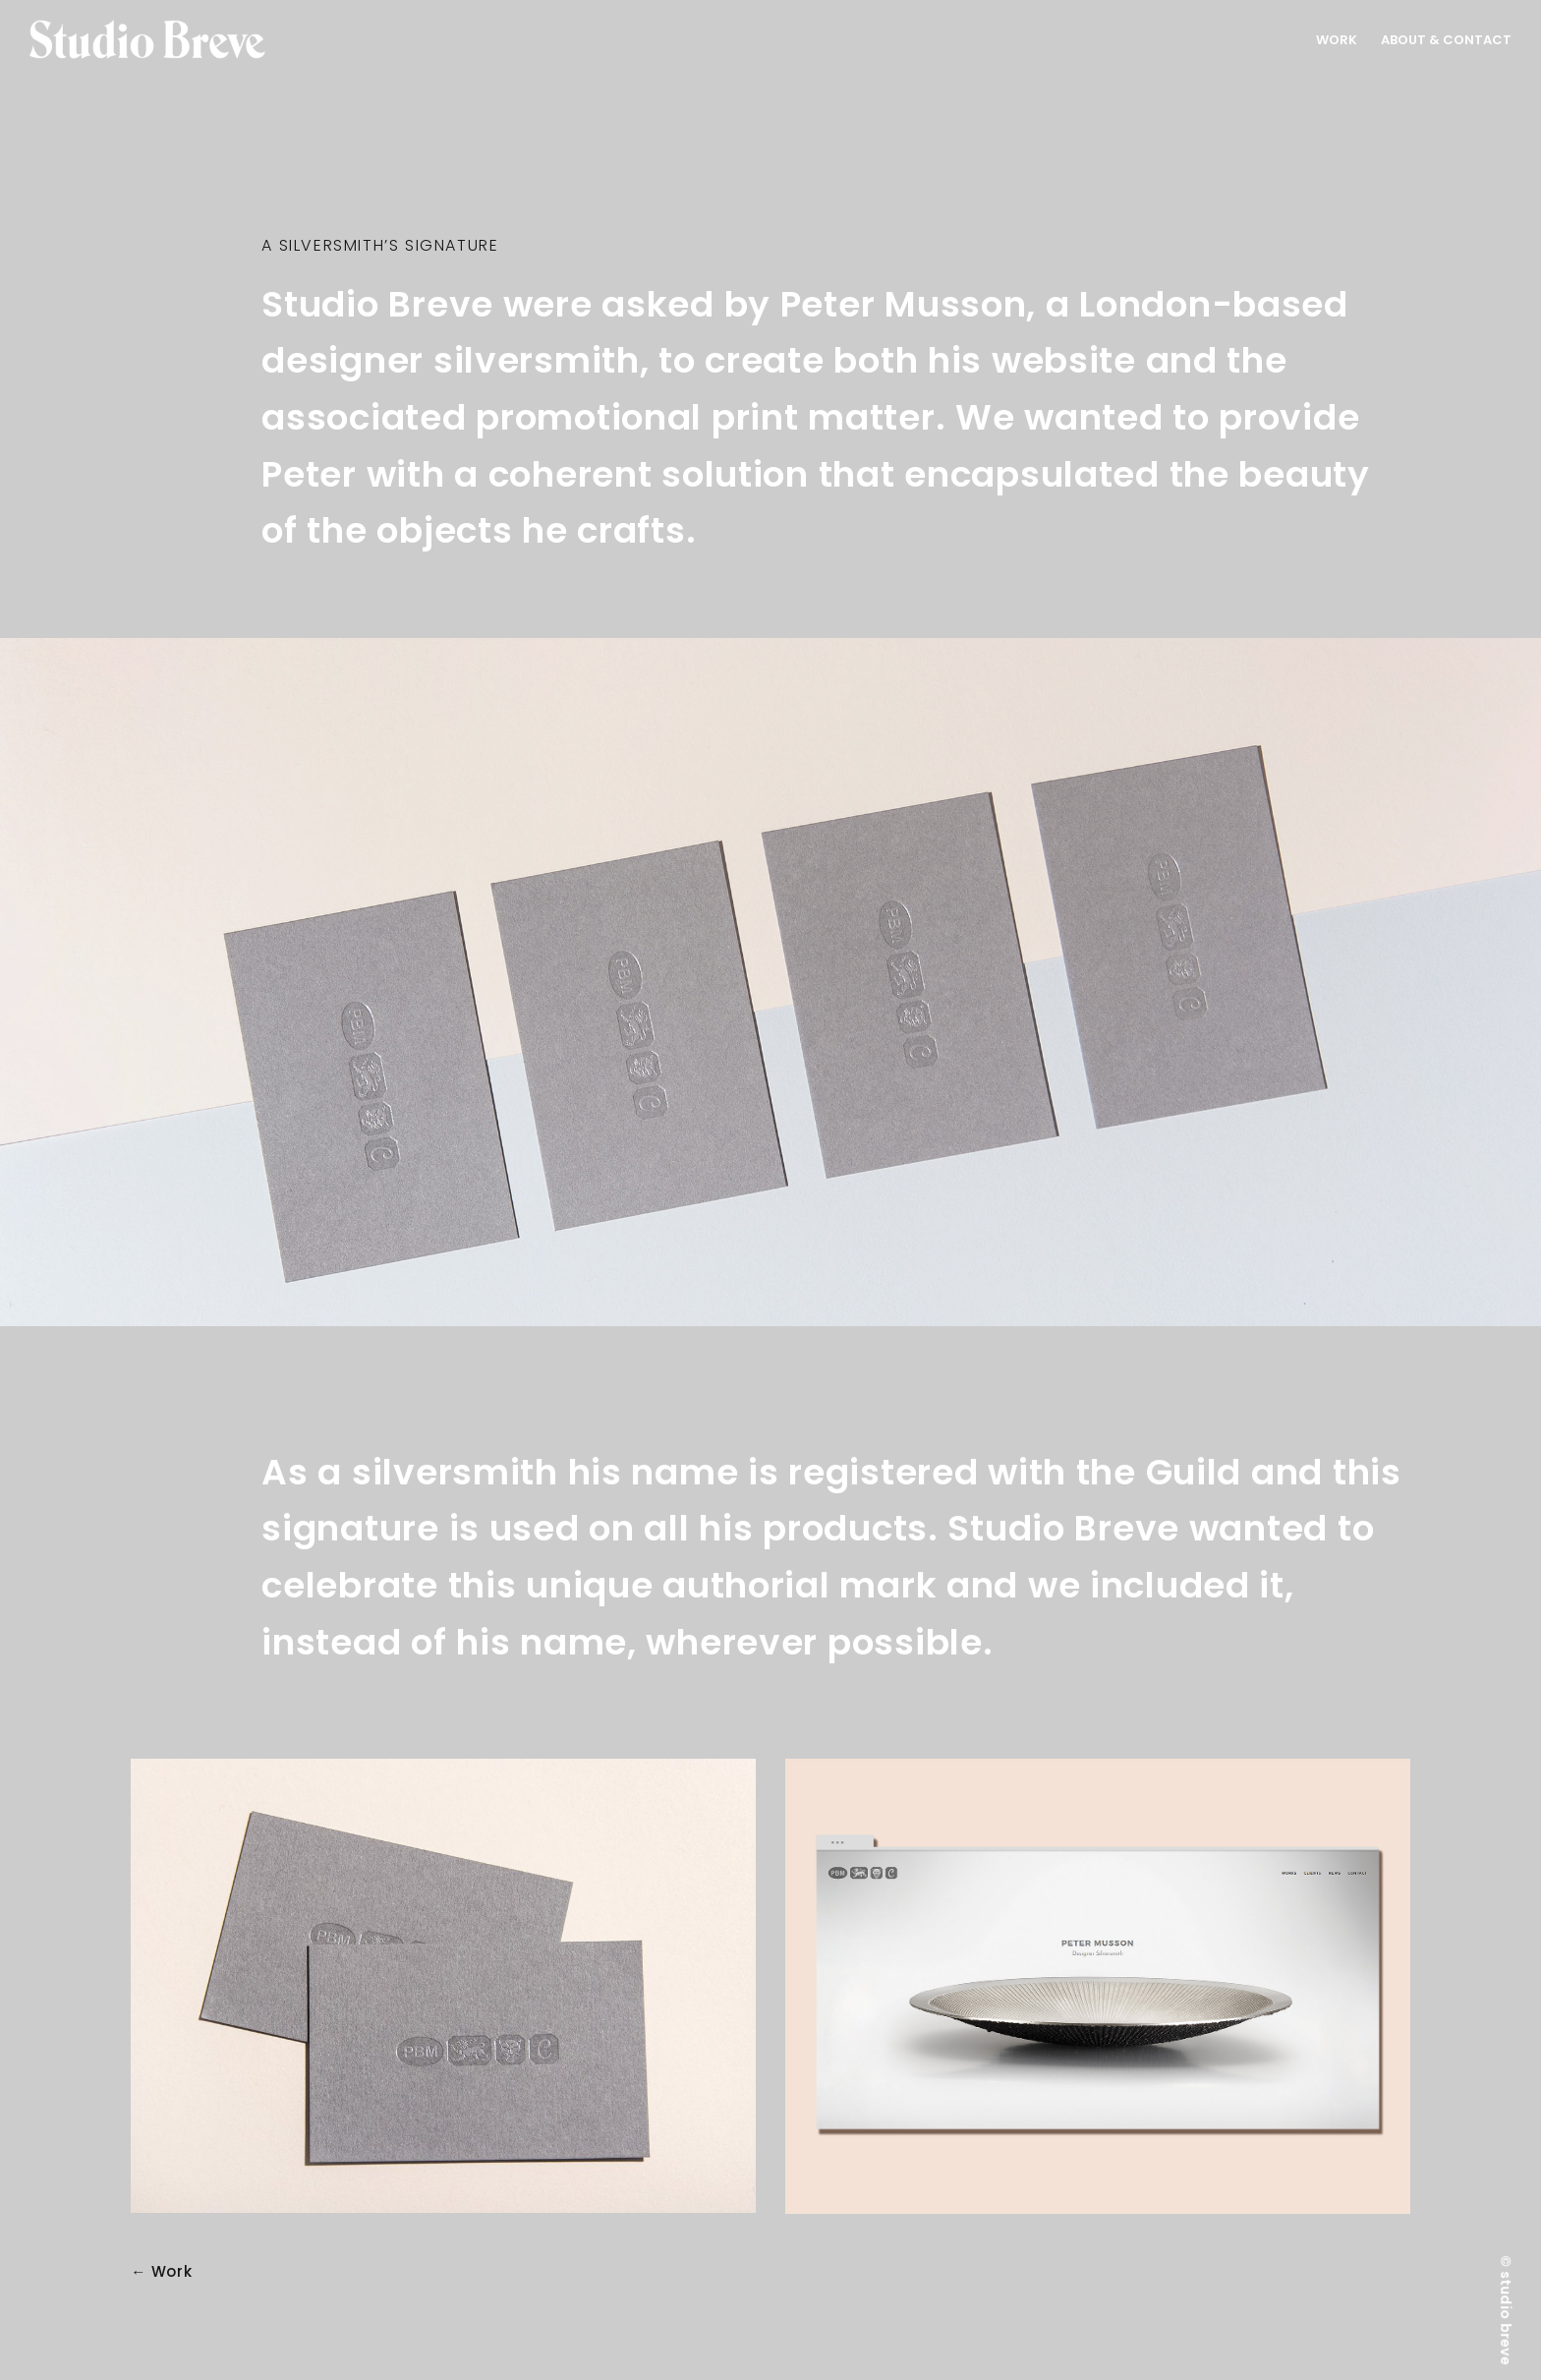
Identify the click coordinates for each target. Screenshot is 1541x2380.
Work (1336, 39)
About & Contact (1446, 39)
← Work (162, 2272)
